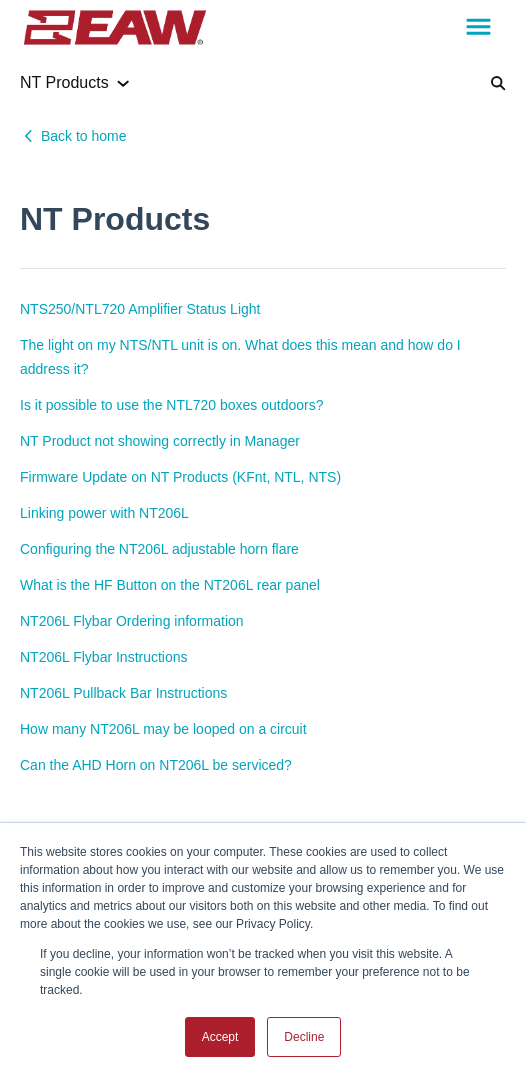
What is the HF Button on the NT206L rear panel (170, 585)
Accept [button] (220, 1037)
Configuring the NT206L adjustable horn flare (159, 549)
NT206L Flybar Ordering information (132, 621)
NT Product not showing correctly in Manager (160, 441)
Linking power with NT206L (104, 513)
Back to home (84, 136)
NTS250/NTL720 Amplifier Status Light (140, 309)
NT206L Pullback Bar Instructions (123, 693)
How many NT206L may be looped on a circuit (163, 729)
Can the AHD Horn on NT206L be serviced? (156, 765)
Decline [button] (304, 1037)
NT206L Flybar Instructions (104, 657)
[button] (478, 28)
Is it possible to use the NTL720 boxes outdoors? (172, 405)
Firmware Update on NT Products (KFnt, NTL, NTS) (180, 477)
